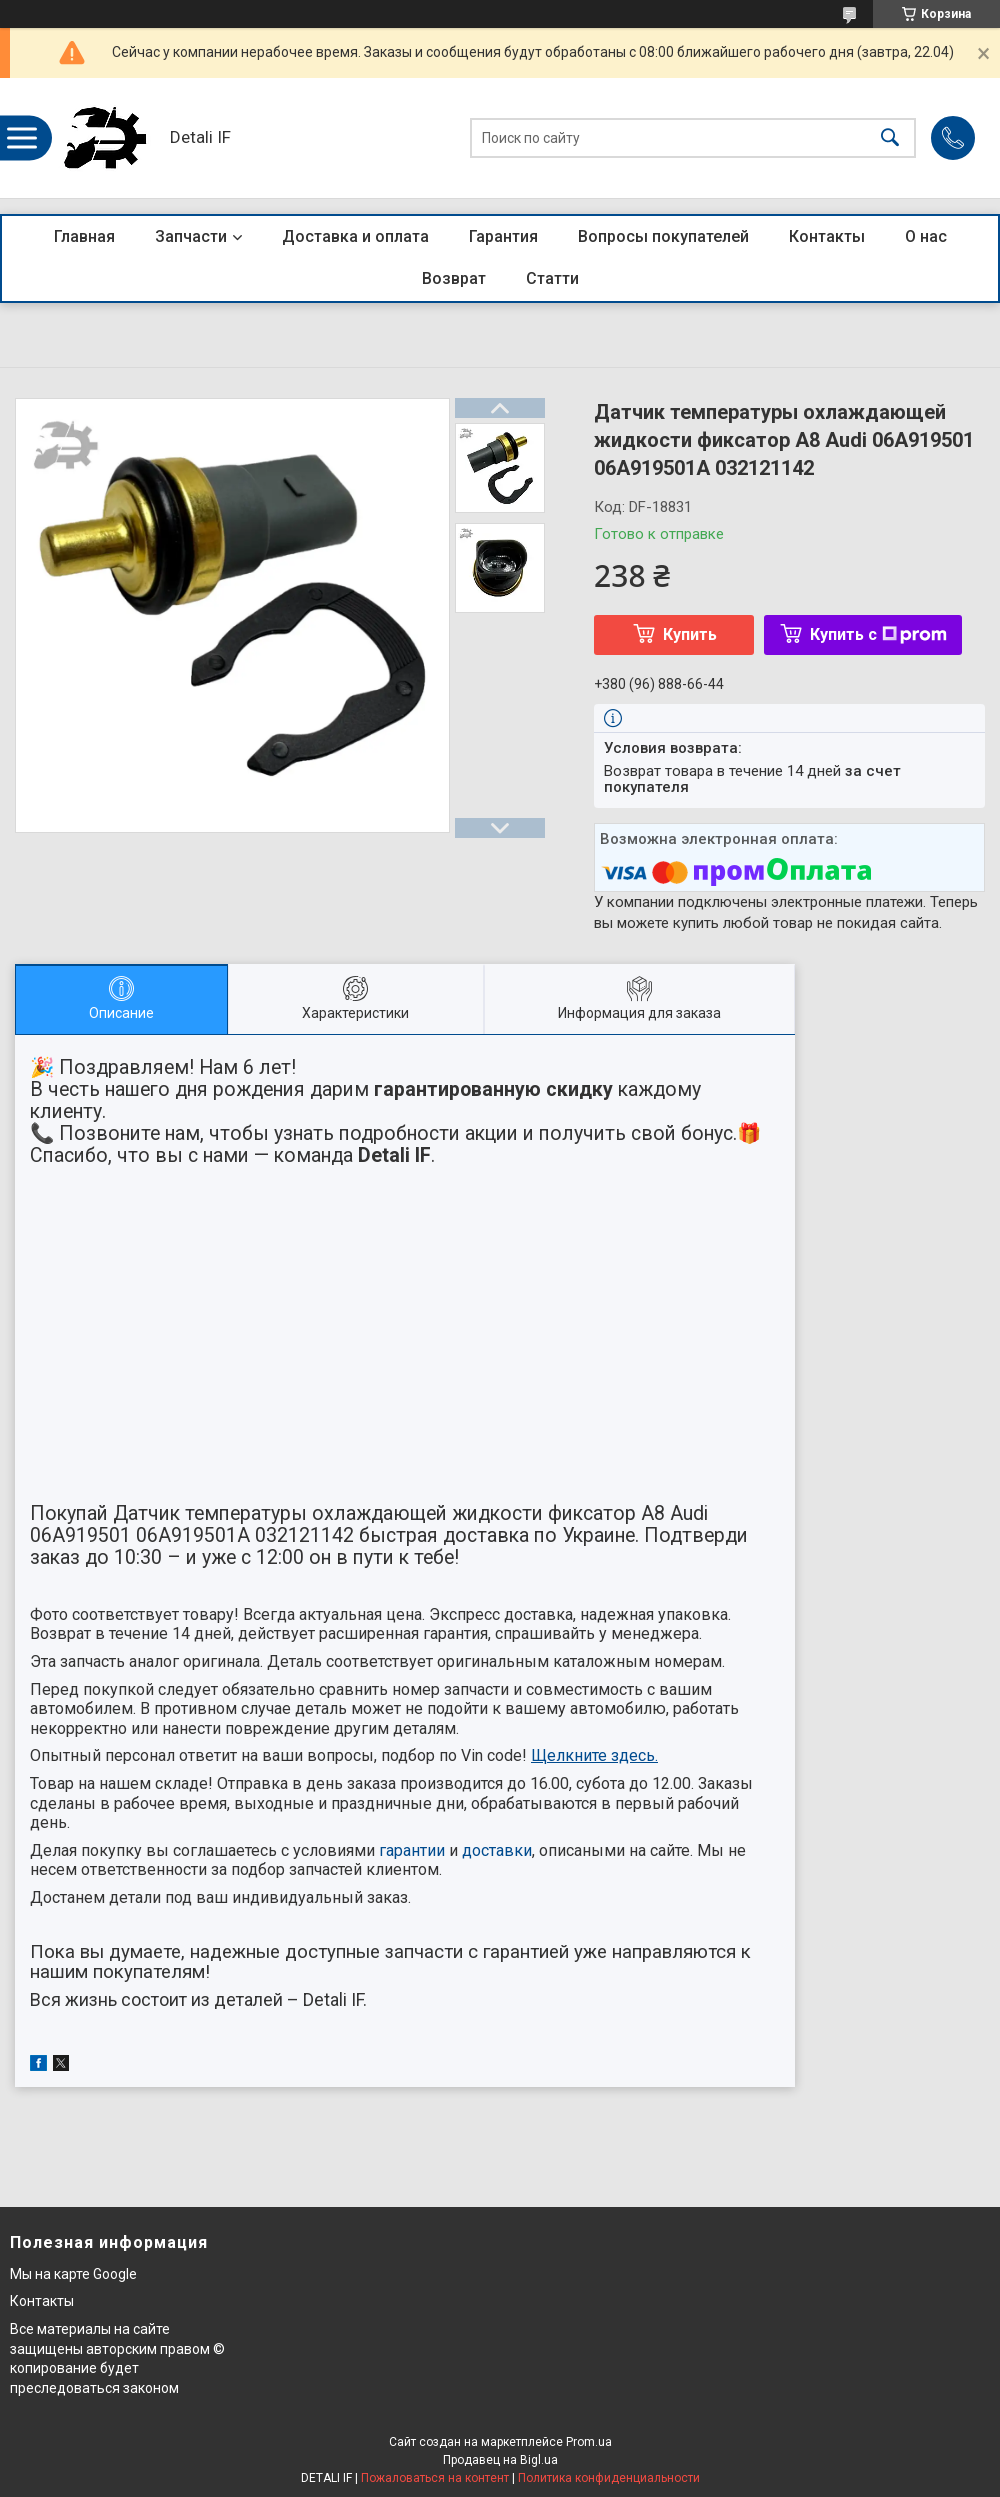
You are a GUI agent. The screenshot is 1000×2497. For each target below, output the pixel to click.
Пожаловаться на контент (435, 2478)
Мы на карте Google (73, 2274)
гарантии (412, 1850)
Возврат (454, 278)
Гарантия (503, 236)
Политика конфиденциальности (609, 2478)
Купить (690, 634)
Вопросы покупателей (663, 236)
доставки (497, 1850)
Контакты (827, 236)
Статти (552, 278)
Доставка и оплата (355, 236)
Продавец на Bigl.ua (500, 2460)
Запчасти (191, 236)
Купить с (878, 634)
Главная (84, 236)
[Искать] (890, 138)
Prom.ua (589, 2442)
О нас (926, 236)
